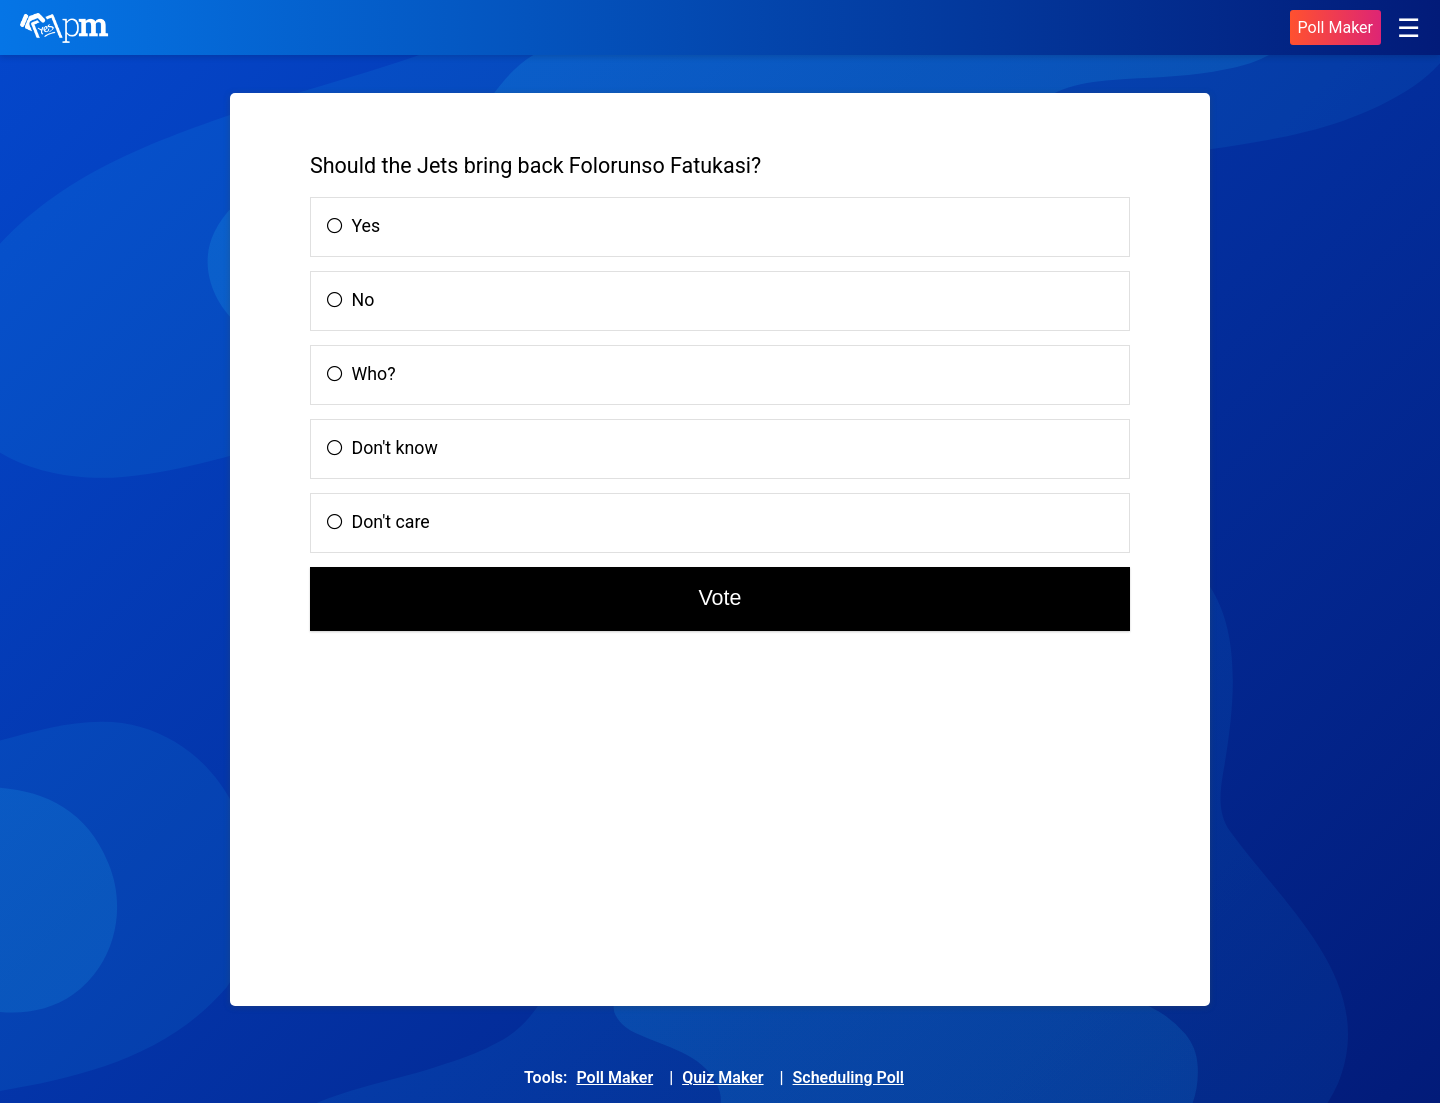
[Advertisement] (490, 817)
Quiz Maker (722, 1077)
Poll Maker (1335, 27)
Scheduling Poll (848, 1077)
